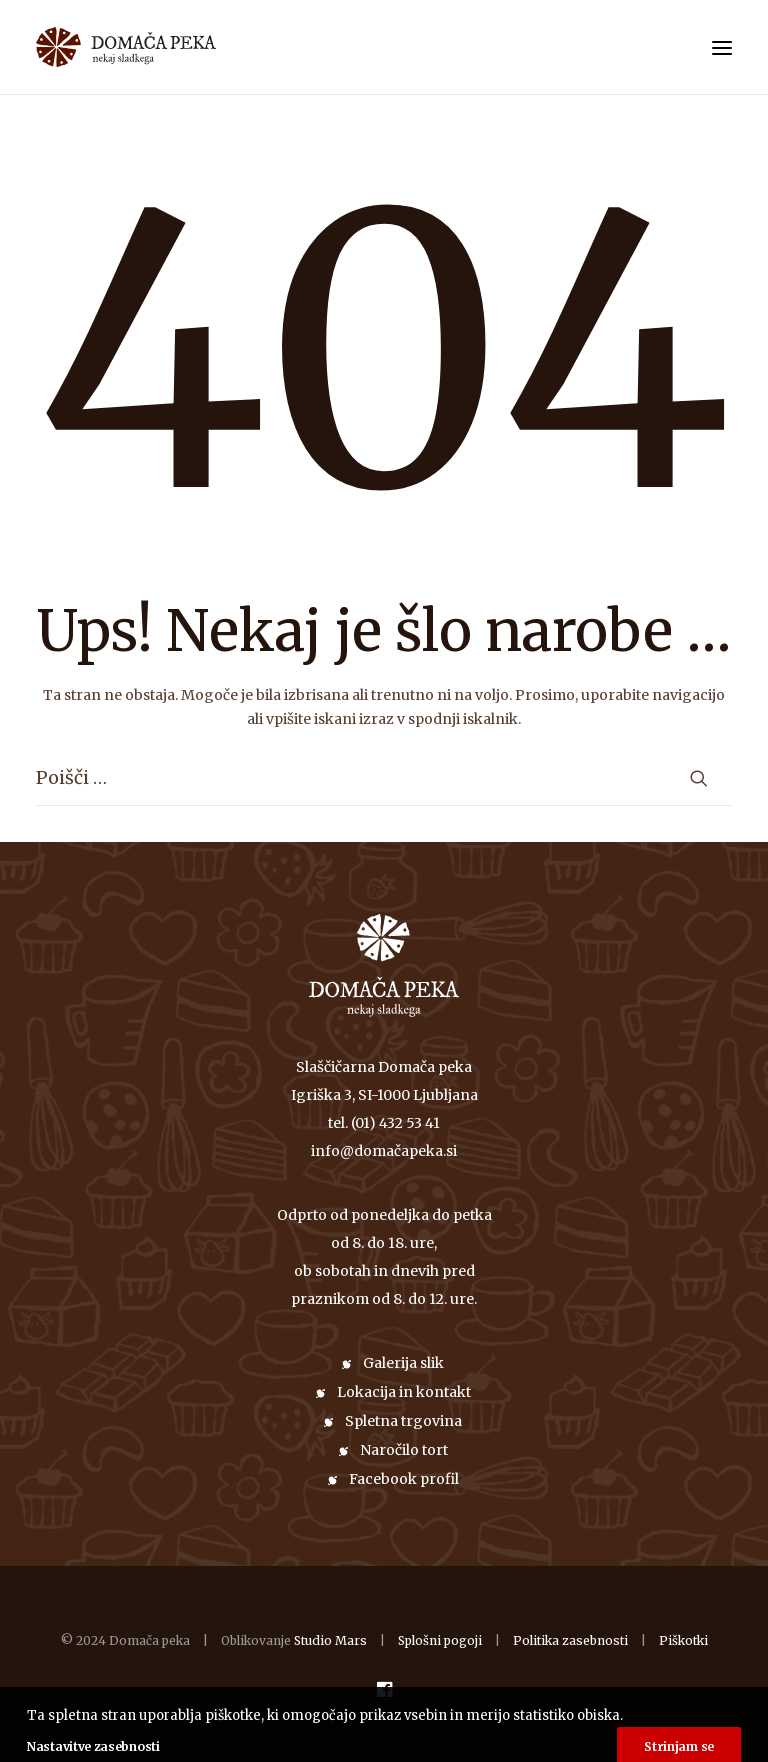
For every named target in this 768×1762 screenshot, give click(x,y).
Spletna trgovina (403, 1421)
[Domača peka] (72, 47)
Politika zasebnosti (570, 1640)
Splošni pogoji (440, 1640)
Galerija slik (403, 1363)
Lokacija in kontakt (404, 1392)
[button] (722, 47)
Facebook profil (404, 1479)
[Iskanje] (384, 778)
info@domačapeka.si (384, 1151)
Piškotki (683, 1640)
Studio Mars (330, 1640)
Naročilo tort (404, 1450)
